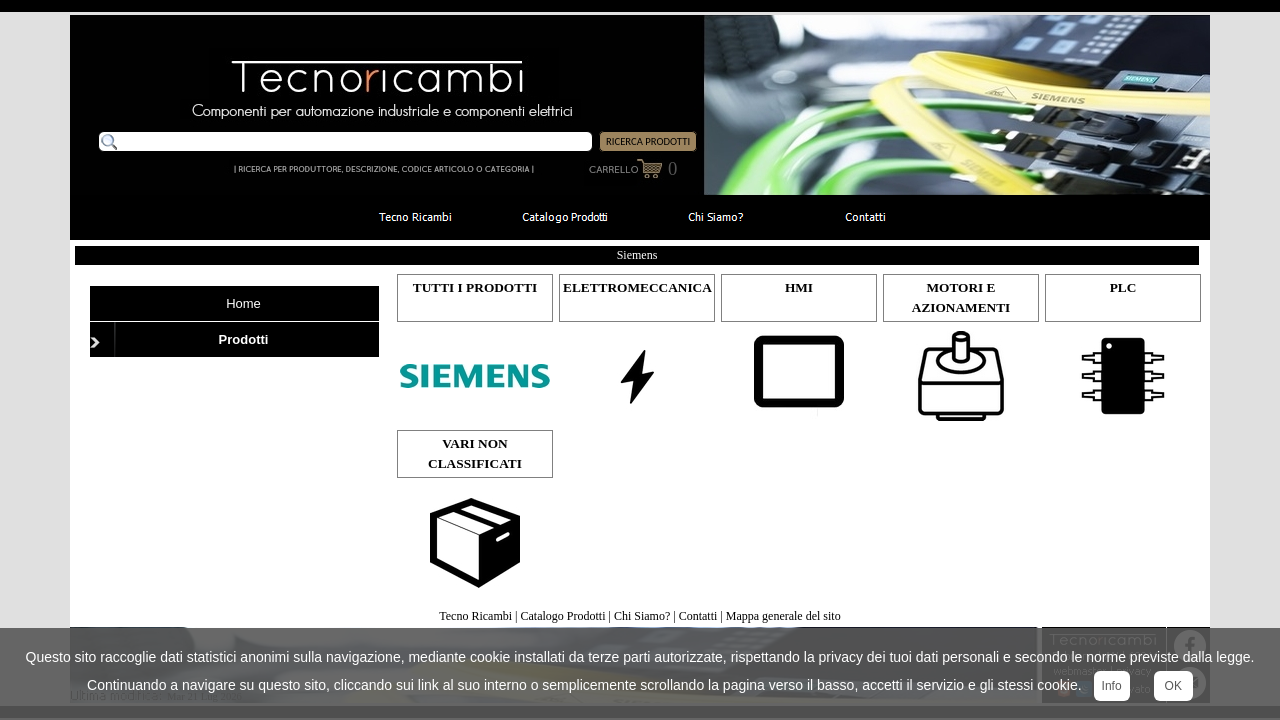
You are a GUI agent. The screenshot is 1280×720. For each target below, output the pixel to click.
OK (1173, 686)
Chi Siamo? (642, 616)
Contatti (698, 616)
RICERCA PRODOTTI (648, 141)
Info (1112, 686)
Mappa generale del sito (783, 616)
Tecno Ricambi (475, 616)
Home (243, 303)
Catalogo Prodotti (563, 616)
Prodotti (244, 339)
